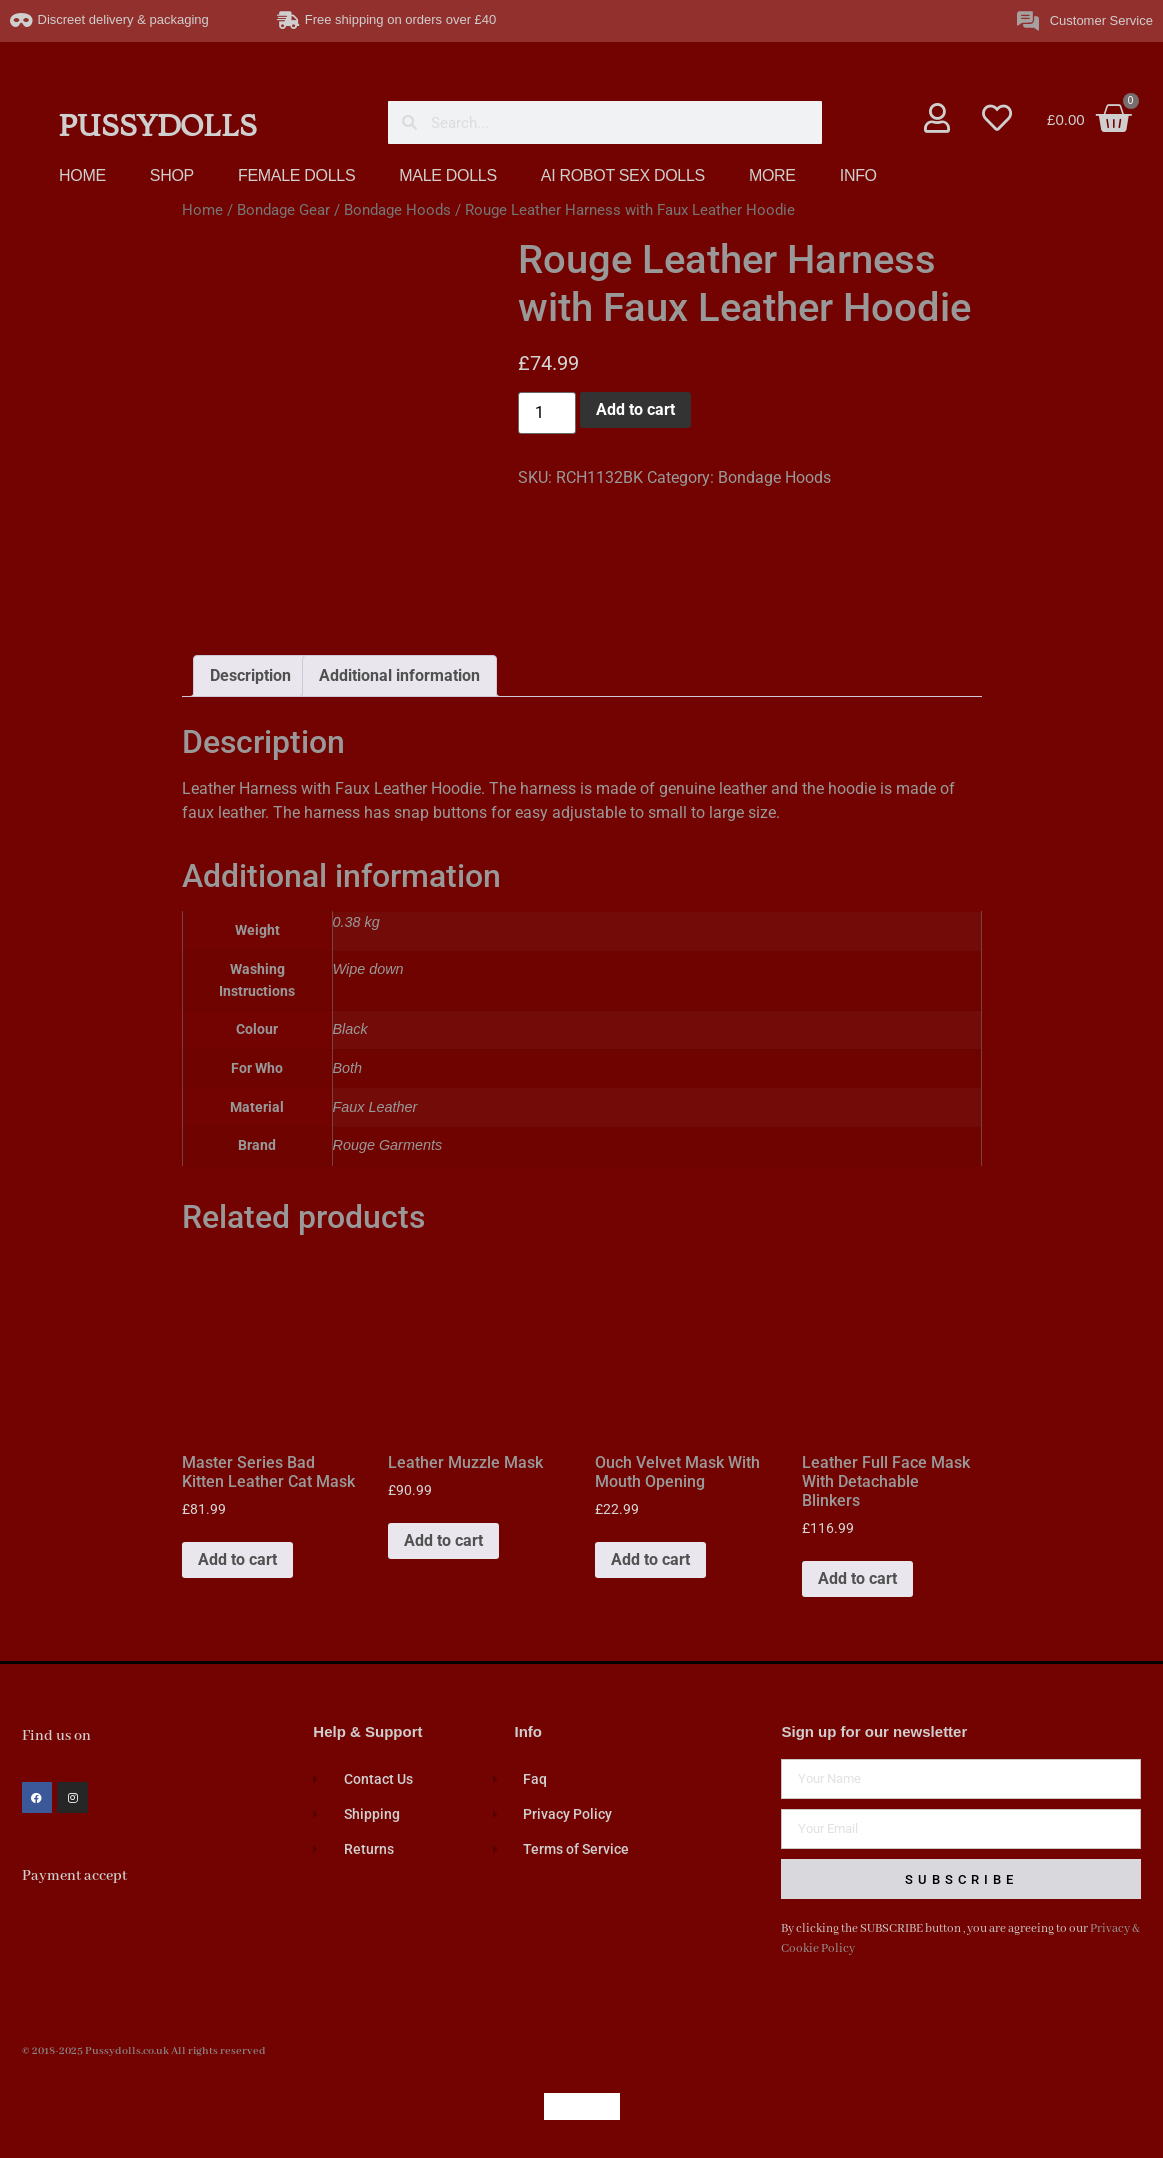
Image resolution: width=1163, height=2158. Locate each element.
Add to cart (635, 409)
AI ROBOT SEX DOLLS (623, 175)
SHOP (172, 175)
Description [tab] (250, 675)
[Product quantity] (547, 413)
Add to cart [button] (237, 1559)
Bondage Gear (283, 210)
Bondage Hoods (397, 210)
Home (202, 210)
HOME (82, 175)
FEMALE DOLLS (296, 175)
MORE (772, 175)
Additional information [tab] (399, 675)
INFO (858, 175)
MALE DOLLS (447, 175)
